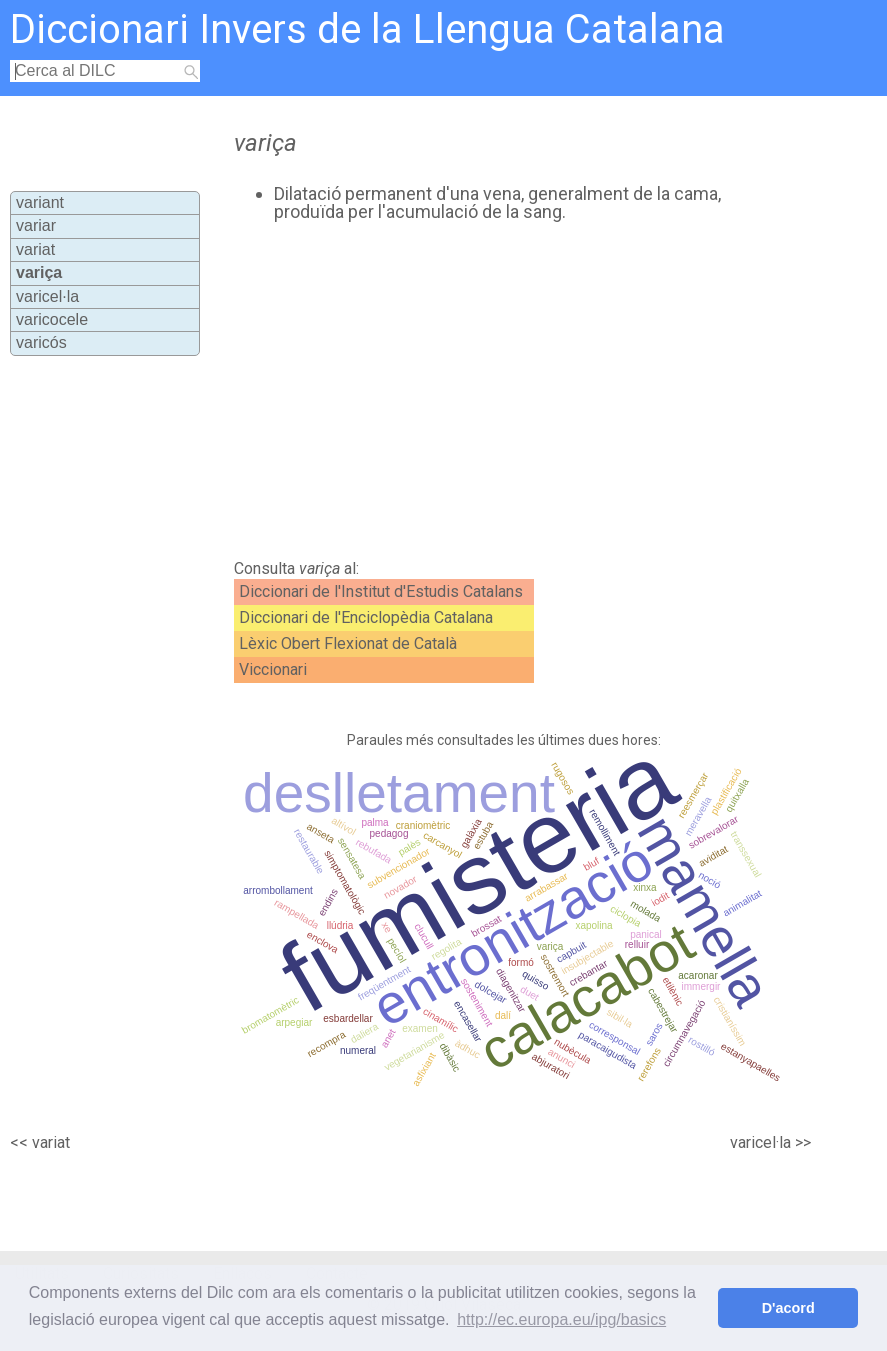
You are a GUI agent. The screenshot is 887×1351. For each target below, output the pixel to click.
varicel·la (47, 296)
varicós (41, 342)
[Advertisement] (470, 391)
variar (36, 225)
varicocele (52, 319)
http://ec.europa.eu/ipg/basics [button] (561, 1319)
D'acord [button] (788, 1308)
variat (35, 249)
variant (40, 202)
